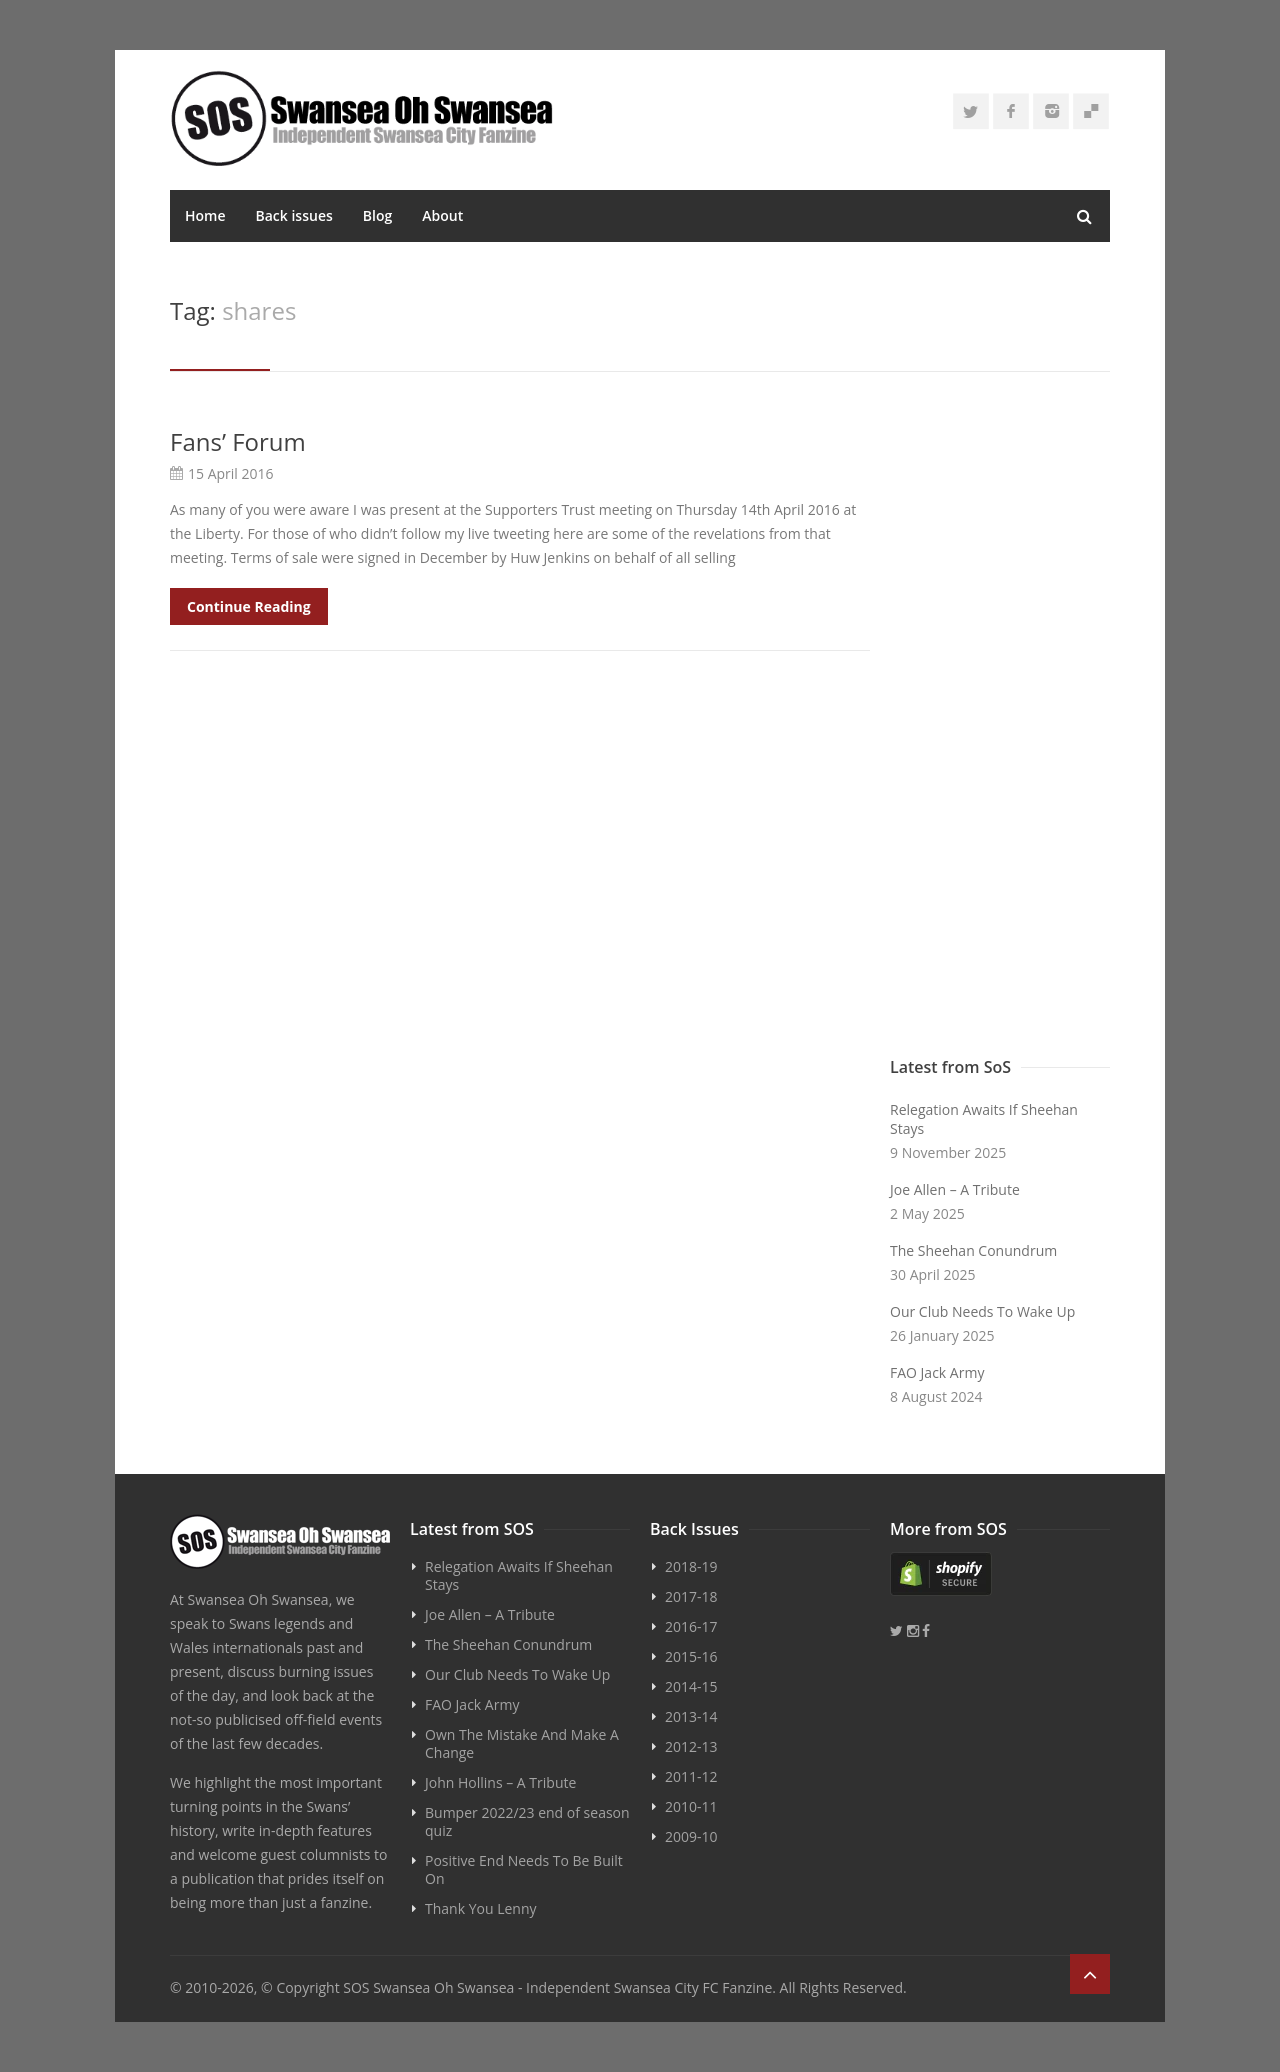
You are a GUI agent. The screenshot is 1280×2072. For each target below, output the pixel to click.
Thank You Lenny (480, 1908)
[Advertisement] (1000, 727)
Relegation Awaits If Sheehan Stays (984, 1119)
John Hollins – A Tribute (500, 1782)
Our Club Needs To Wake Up (982, 1311)
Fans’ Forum (238, 441)
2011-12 (691, 1776)
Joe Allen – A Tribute (955, 1189)
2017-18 (691, 1596)
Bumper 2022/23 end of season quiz (527, 1821)
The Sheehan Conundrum (973, 1250)
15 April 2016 (231, 473)
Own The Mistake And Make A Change (522, 1743)
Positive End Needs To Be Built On (524, 1869)
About (442, 215)
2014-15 (691, 1686)
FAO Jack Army (937, 1372)
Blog (377, 215)
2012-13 (691, 1746)
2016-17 (691, 1626)
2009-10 (691, 1836)
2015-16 (691, 1656)
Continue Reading (249, 606)
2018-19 (691, 1566)
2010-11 (691, 1806)
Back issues (294, 215)
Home (205, 215)
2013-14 (691, 1716)
